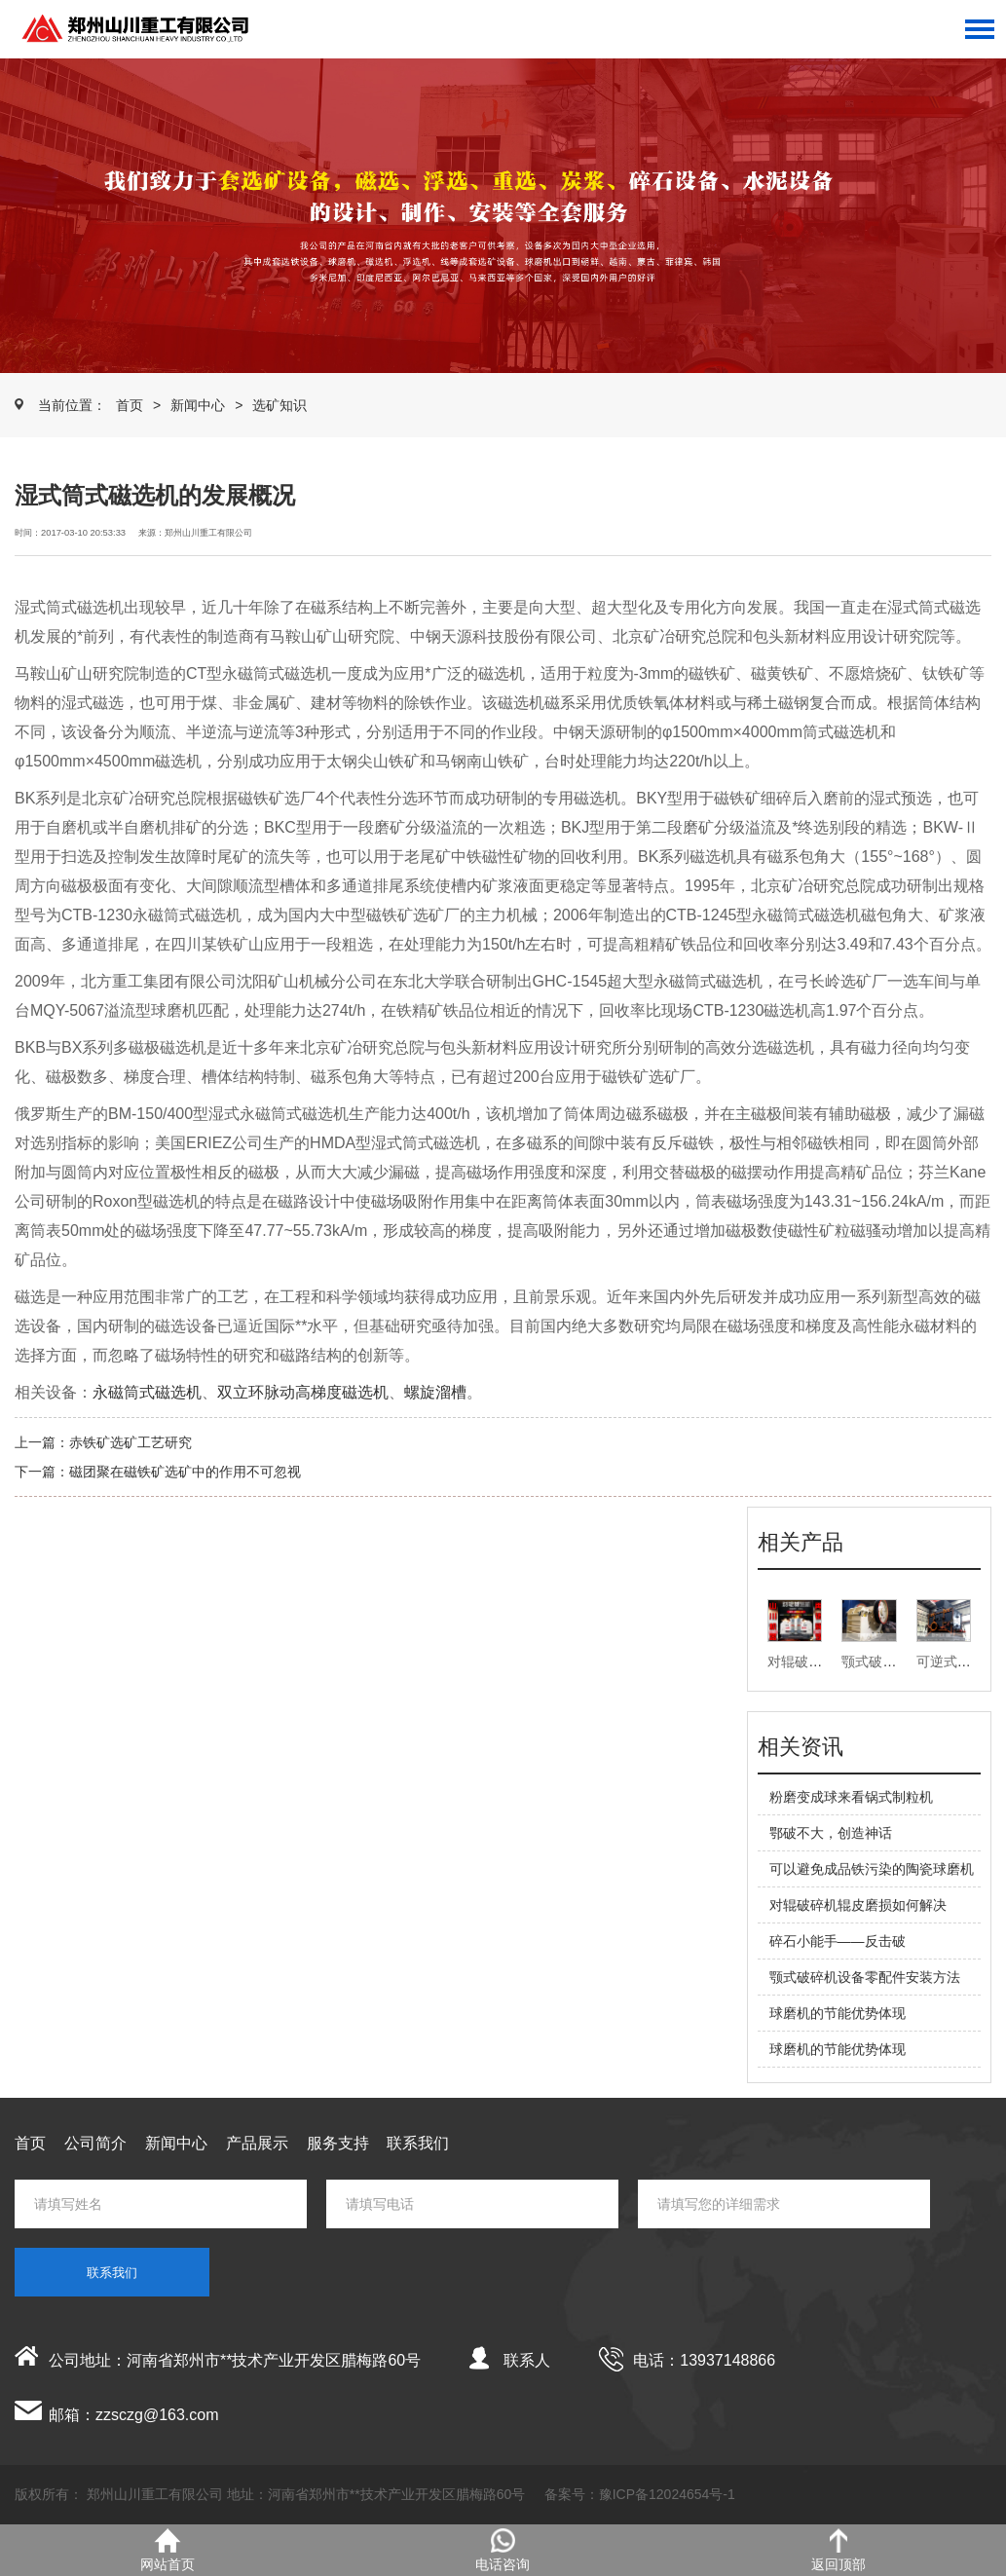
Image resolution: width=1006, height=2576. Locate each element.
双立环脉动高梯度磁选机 (303, 1392)
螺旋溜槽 (435, 1392)
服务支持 (338, 2143)
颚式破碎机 (875, 1661)
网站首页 (167, 2550)
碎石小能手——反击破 (837, 1941)
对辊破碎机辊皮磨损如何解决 (858, 1905)
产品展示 (257, 2143)
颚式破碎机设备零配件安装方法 (864, 1977)
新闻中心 (197, 405)
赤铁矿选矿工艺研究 (130, 1442)
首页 (129, 405)
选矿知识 (279, 405)
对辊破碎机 (801, 1661)
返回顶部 (838, 2550)
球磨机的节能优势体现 (837, 2013)
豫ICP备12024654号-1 (667, 2494)
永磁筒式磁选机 (147, 1392)
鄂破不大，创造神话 (830, 1833)
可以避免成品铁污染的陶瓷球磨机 (871, 1869)
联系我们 (418, 2143)
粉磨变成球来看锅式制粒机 (851, 1797)
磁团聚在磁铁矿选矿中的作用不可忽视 (185, 1471)
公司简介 (95, 2143)
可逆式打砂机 (957, 1661)
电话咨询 (502, 2550)
